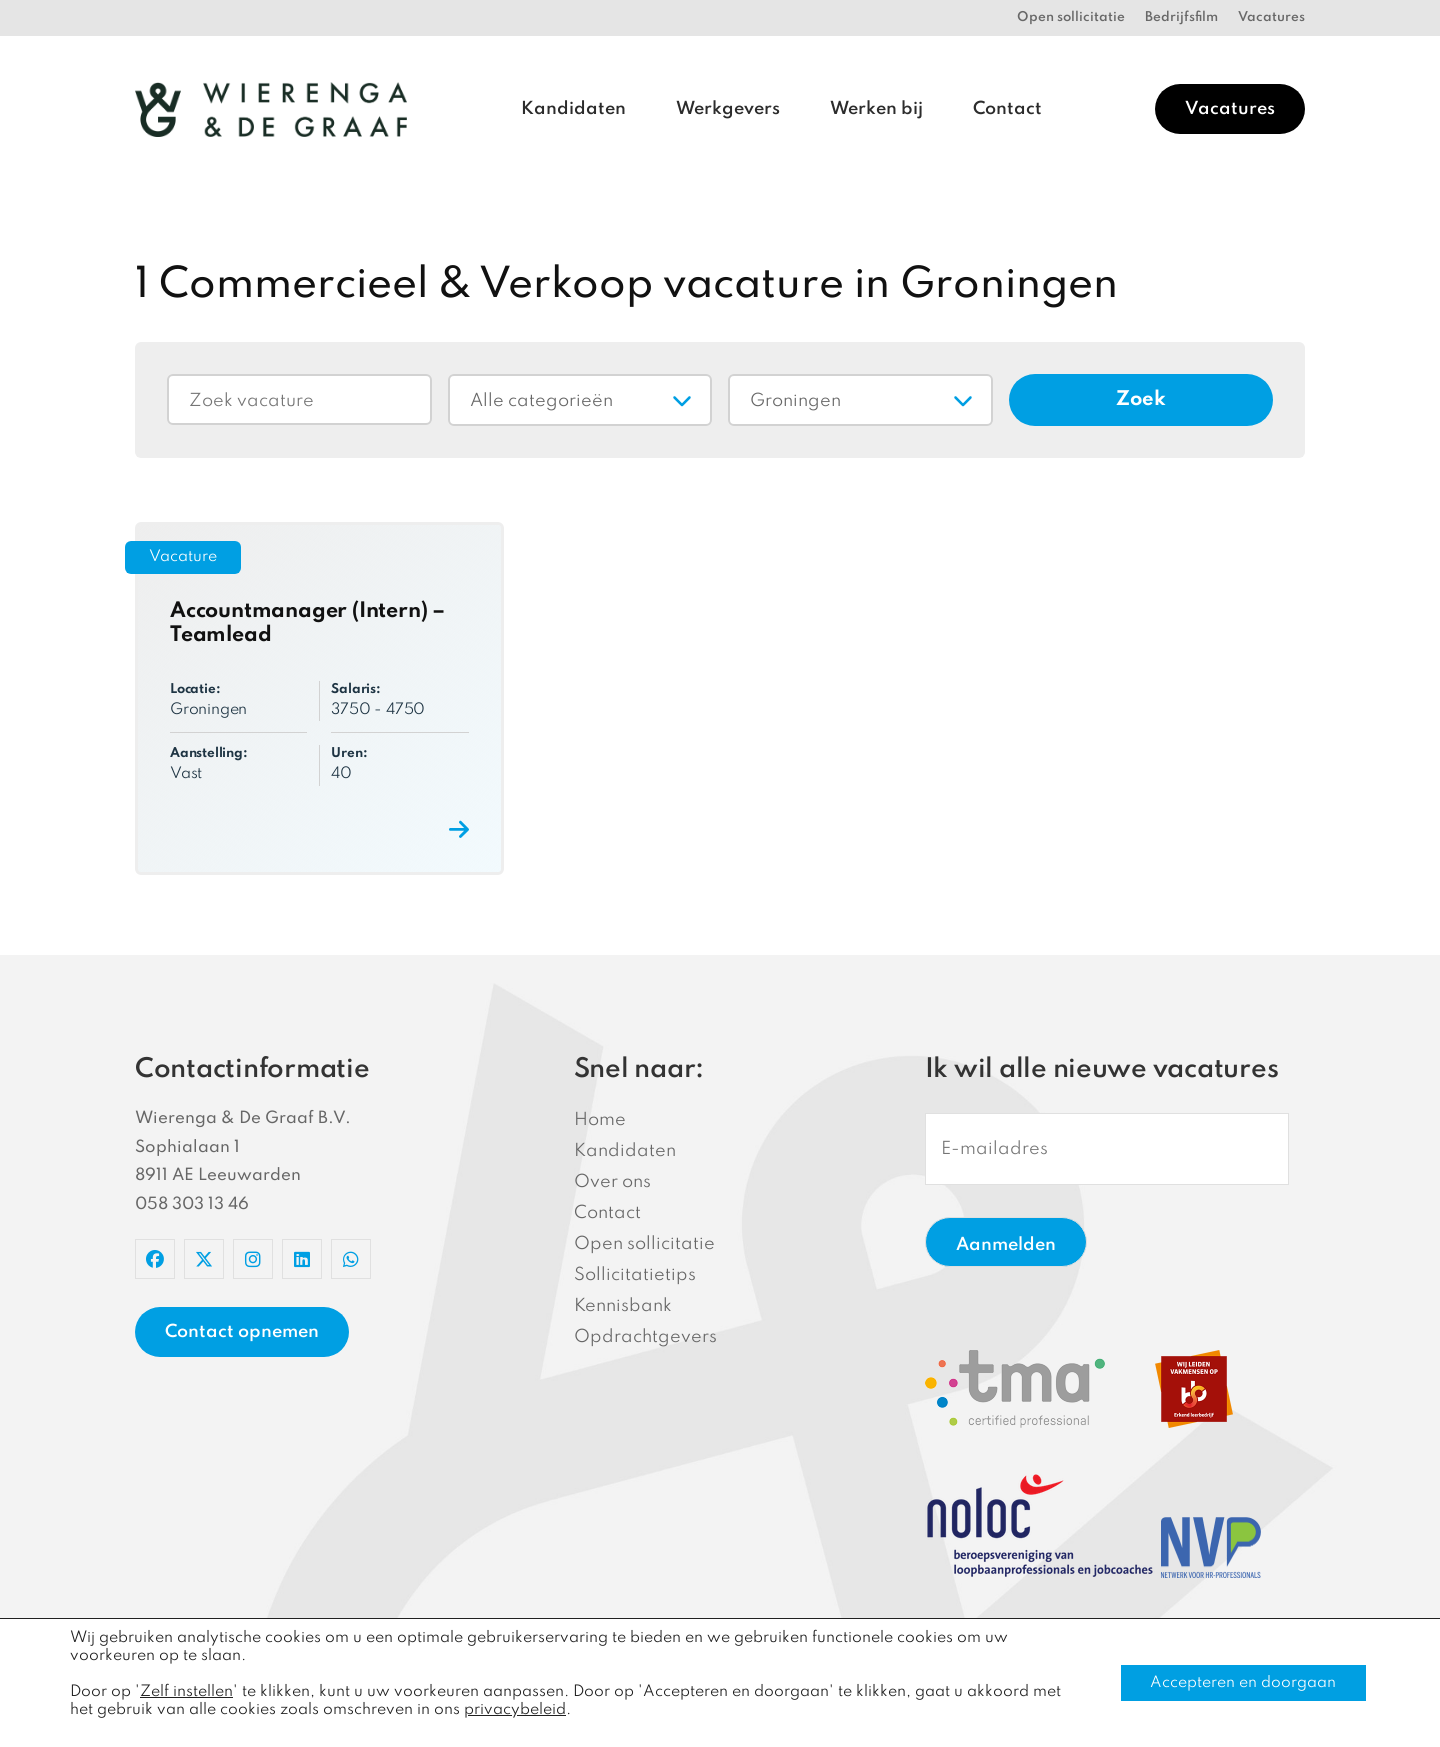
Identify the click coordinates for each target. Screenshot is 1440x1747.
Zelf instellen (186, 1692)
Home (600, 1120)
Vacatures (1271, 17)
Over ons (612, 1182)
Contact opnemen (242, 1332)
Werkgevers (728, 109)
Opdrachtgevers (645, 1337)
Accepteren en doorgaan (1243, 1683)
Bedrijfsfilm (1181, 17)
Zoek (1141, 400)
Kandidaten (573, 109)
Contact (1007, 109)
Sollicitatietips (635, 1275)
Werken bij (876, 109)
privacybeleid (515, 1710)
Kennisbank (623, 1306)
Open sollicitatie (1071, 17)
